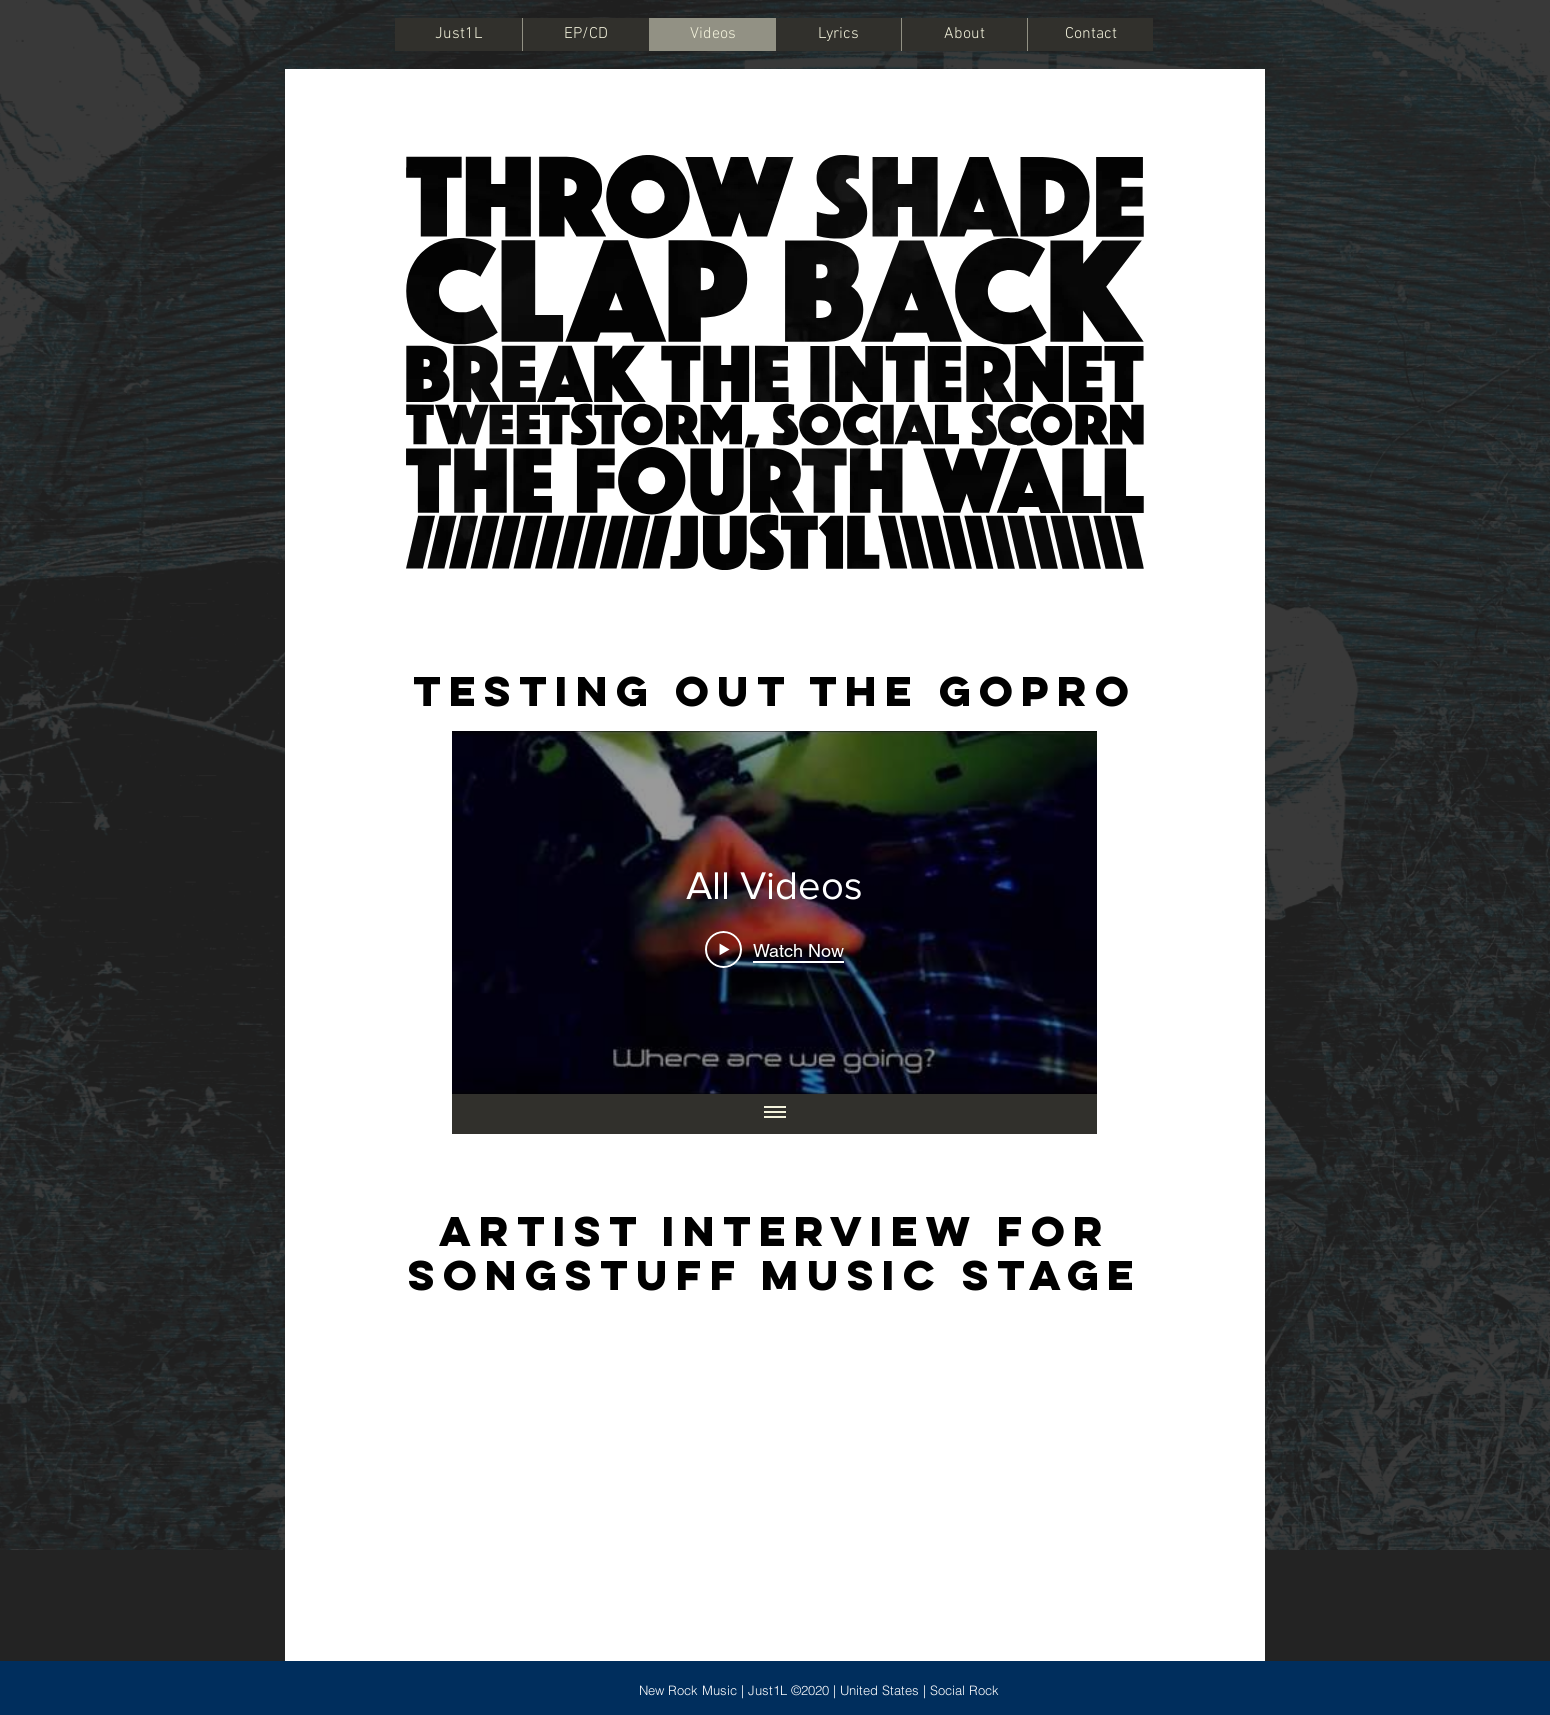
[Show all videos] (775, 1114)
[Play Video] (774, 949)
